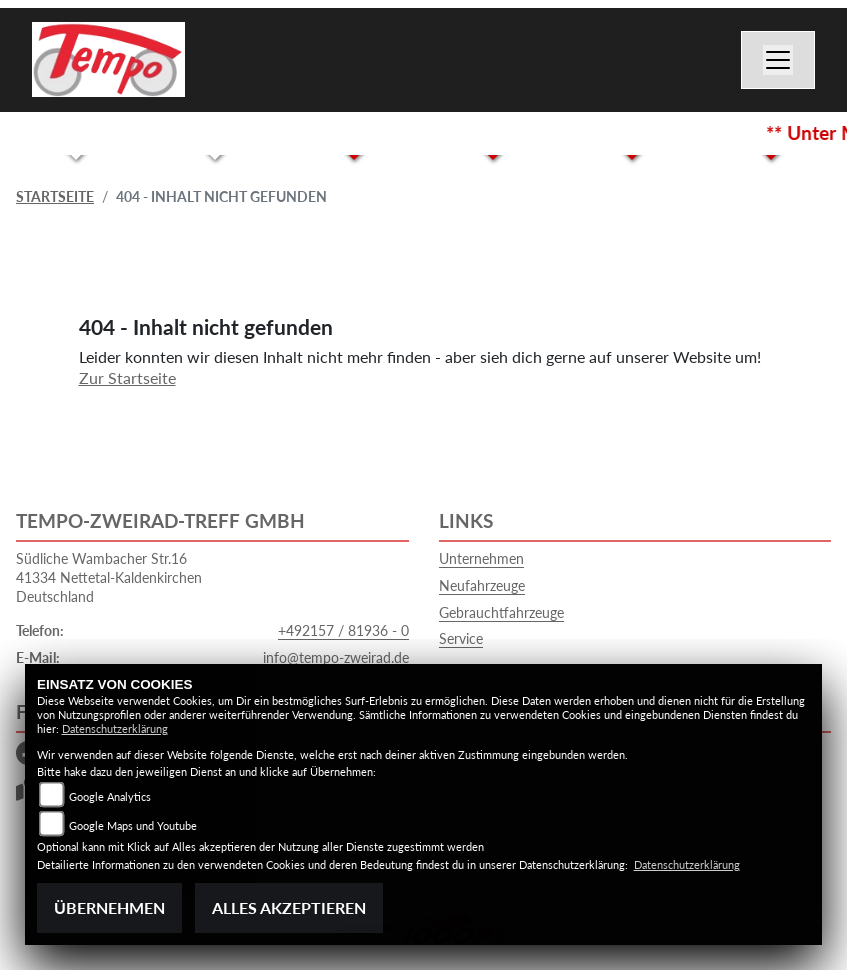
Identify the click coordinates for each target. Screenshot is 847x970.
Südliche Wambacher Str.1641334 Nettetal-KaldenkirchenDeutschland (109, 577)
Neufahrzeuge (482, 585)
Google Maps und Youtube (133, 825)
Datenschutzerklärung (115, 728)
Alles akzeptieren (289, 907)
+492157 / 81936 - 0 (343, 630)
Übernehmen (109, 907)
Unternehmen (481, 558)
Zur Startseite (127, 377)
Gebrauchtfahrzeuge (501, 612)
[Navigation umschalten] (778, 60)
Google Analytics (110, 796)
